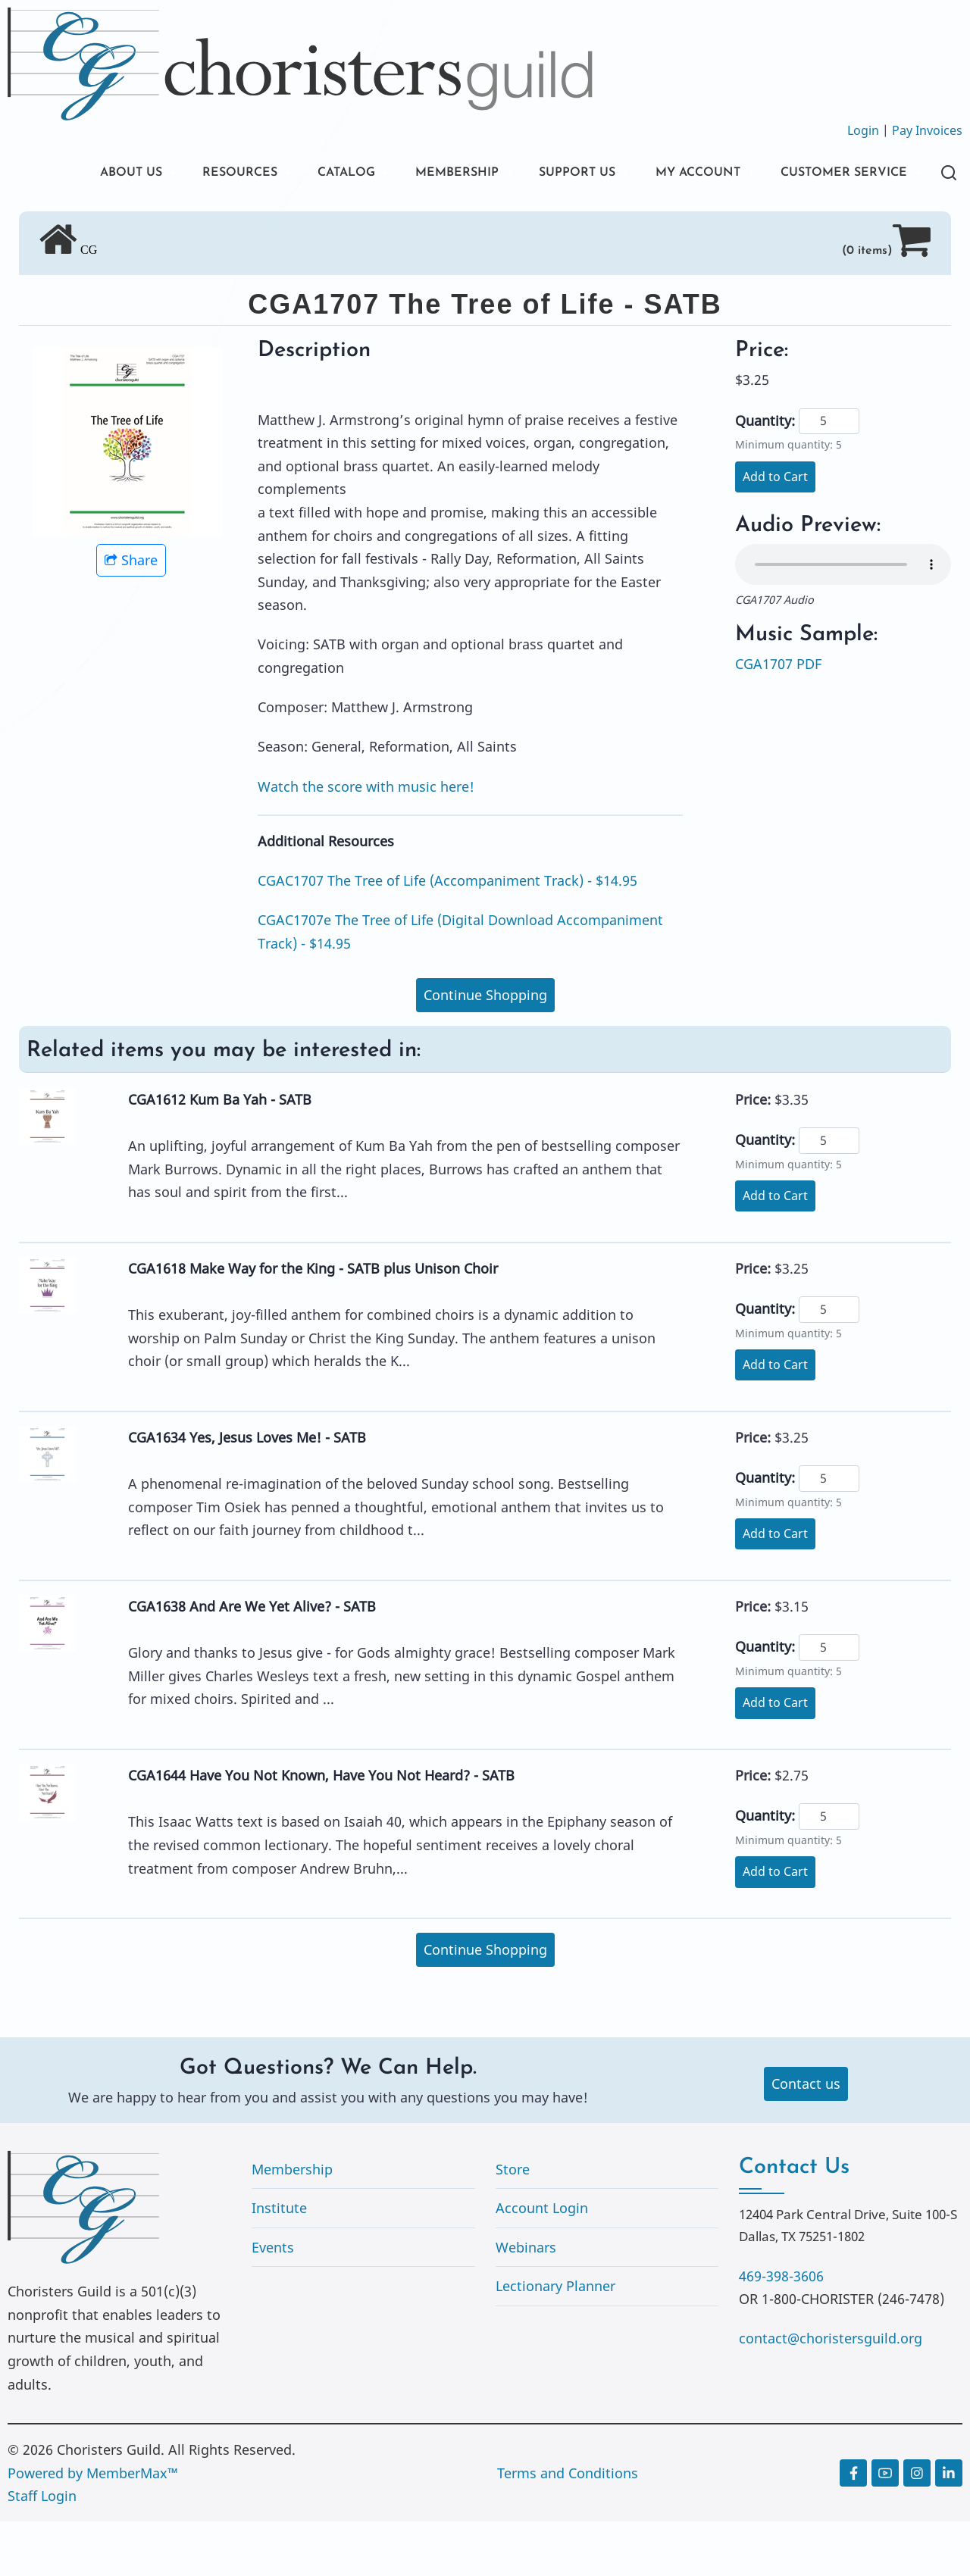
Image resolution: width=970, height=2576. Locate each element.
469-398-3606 (781, 2330)
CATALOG (318, 174)
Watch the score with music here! (366, 841)
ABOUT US (85, 174)
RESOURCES (202, 174)
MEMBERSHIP (439, 174)
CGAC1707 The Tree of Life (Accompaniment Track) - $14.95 (447, 935)
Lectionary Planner (555, 2340)
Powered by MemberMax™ (93, 2527)
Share (131, 614)
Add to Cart (775, 531)
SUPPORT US (568, 174)
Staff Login (42, 2550)
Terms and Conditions (567, 2527)
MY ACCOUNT (700, 174)
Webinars (526, 2302)
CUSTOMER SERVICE (121, 225)
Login (863, 130)
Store (513, 2224)
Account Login (542, 2262)
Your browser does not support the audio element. (843, 619)
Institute (279, 2262)
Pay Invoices (927, 130)
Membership (292, 2224)
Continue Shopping (485, 1049)
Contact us (805, 2138)
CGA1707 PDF (778, 718)
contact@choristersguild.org (830, 2393)
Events (273, 2302)
